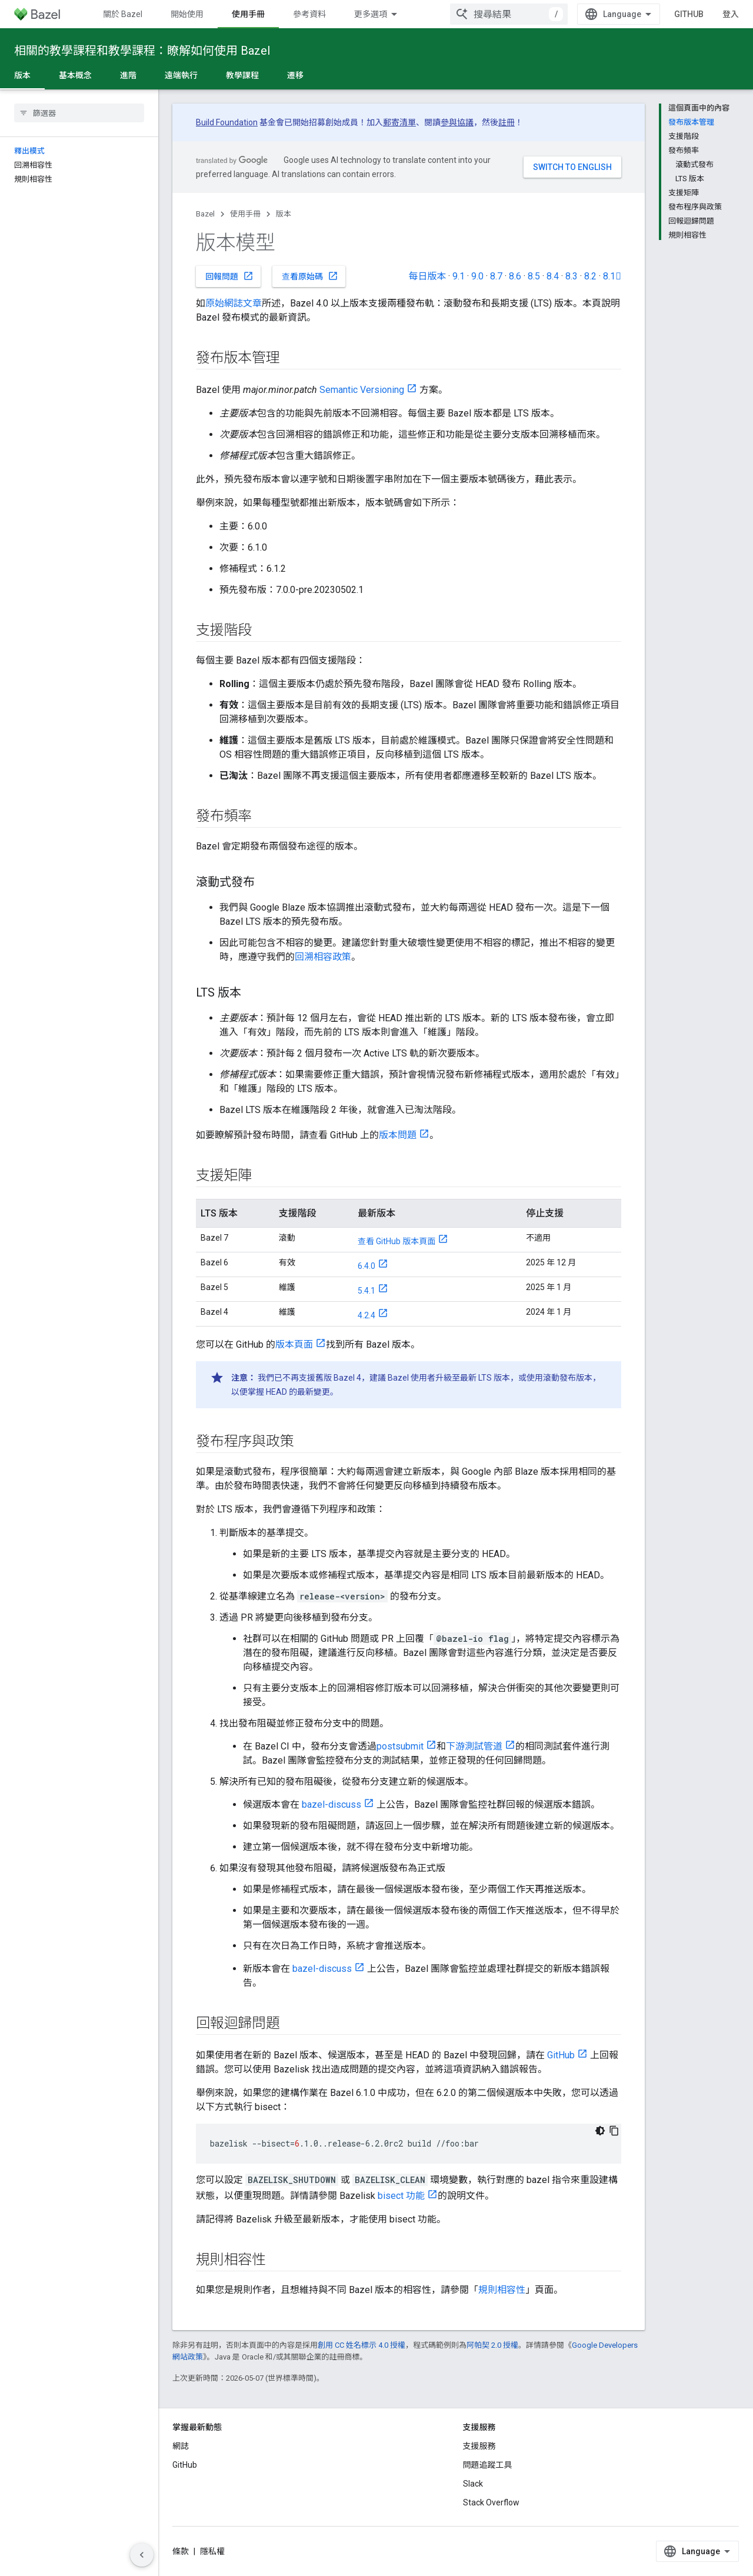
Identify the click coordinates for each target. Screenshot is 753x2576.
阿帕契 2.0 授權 (492, 2345)
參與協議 (457, 122)
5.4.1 (366, 1290)
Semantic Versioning (361, 389)
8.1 (612, 276)
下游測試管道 (474, 1746)
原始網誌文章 (233, 303)
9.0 (477, 276)
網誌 (180, 2446)
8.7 (496, 276)
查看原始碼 (310, 276)
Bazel (205, 213)
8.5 (534, 276)
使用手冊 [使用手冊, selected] (248, 14)
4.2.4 (366, 1315)
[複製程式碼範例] (614, 2131)
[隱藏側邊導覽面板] (142, 2555)
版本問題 (398, 1135)
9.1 (458, 276)
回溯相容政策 (323, 956)
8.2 (590, 276)
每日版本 (427, 276)
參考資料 (309, 14)
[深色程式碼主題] (600, 2131)
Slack (473, 2483)
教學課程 (242, 75)
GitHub (689, 14)
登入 (730, 14)
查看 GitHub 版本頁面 (396, 1241)
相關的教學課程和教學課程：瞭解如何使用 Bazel (142, 51)
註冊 (506, 122)
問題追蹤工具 (487, 2465)
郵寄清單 (399, 122)
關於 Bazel (122, 14)
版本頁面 (294, 1344)
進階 (128, 75)
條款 (180, 2551)
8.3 (571, 276)
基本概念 (75, 75)
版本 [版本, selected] (22, 75)
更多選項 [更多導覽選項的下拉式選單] (370, 14)
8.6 (515, 276)
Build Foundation (227, 122)
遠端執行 (181, 75)
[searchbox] (79, 113)
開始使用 (187, 14)
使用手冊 (245, 213)
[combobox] (509, 14)
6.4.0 (366, 1266)
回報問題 (229, 276)
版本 (283, 213)
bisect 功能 (401, 2195)
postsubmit (400, 1746)
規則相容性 (501, 2289)
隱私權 (212, 2551)
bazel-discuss (331, 1804)
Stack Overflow (491, 2502)
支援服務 (479, 2446)
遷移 (295, 75)
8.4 (553, 276)
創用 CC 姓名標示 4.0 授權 (361, 2345)
